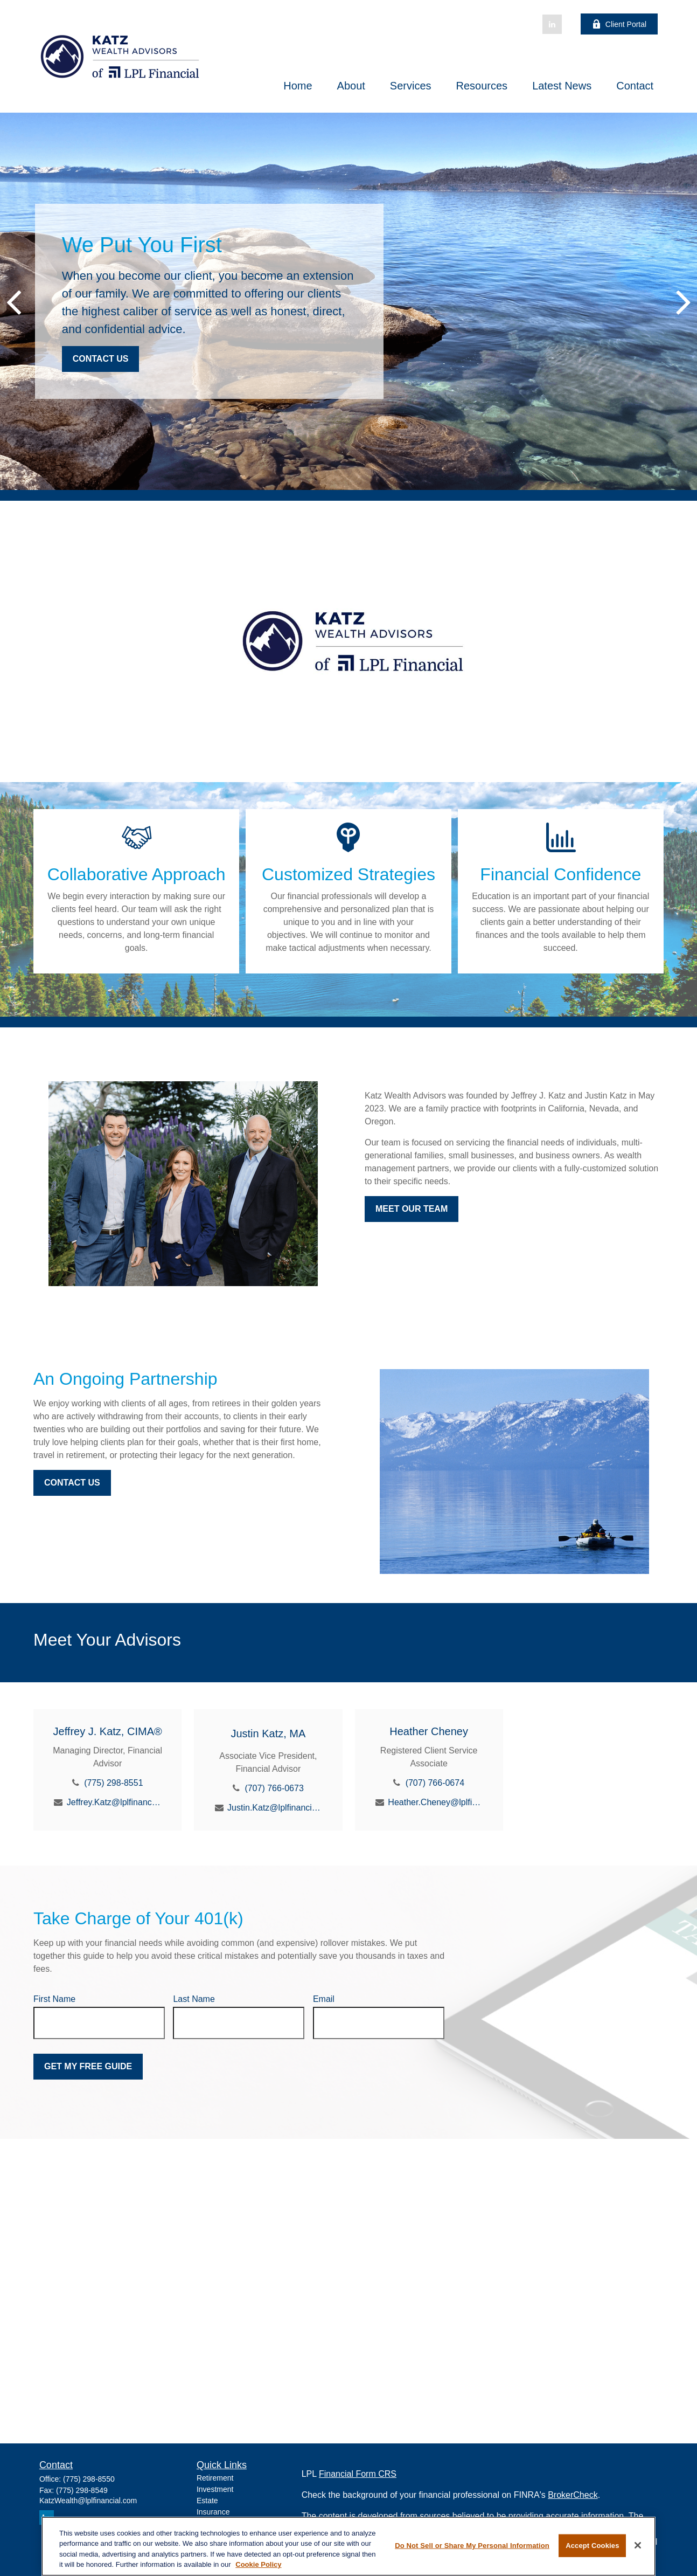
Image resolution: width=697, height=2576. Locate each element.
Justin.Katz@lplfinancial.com (274, 1807)
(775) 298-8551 (113, 1782)
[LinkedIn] (552, 24)
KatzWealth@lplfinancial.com (88, 2500)
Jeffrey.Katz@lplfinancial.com (114, 1802)
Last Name (193, 1999)
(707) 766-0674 (435, 1782)
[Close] (638, 2545)
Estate (207, 2500)
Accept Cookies (592, 2546)
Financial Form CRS (357, 2473)
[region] (348, 2546)
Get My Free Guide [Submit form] (88, 2066)
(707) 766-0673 (274, 1788)
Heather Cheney (428, 1731)
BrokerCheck (572, 2494)
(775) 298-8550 (89, 2479)
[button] (297, 85)
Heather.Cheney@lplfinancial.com (435, 1802)
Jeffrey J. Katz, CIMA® (107, 1731)
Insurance (213, 2512)
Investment (215, 2489)
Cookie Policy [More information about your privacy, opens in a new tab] (258, 2564)
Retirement (215, 2478)
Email (323, 1999)
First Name (54, 1999)
